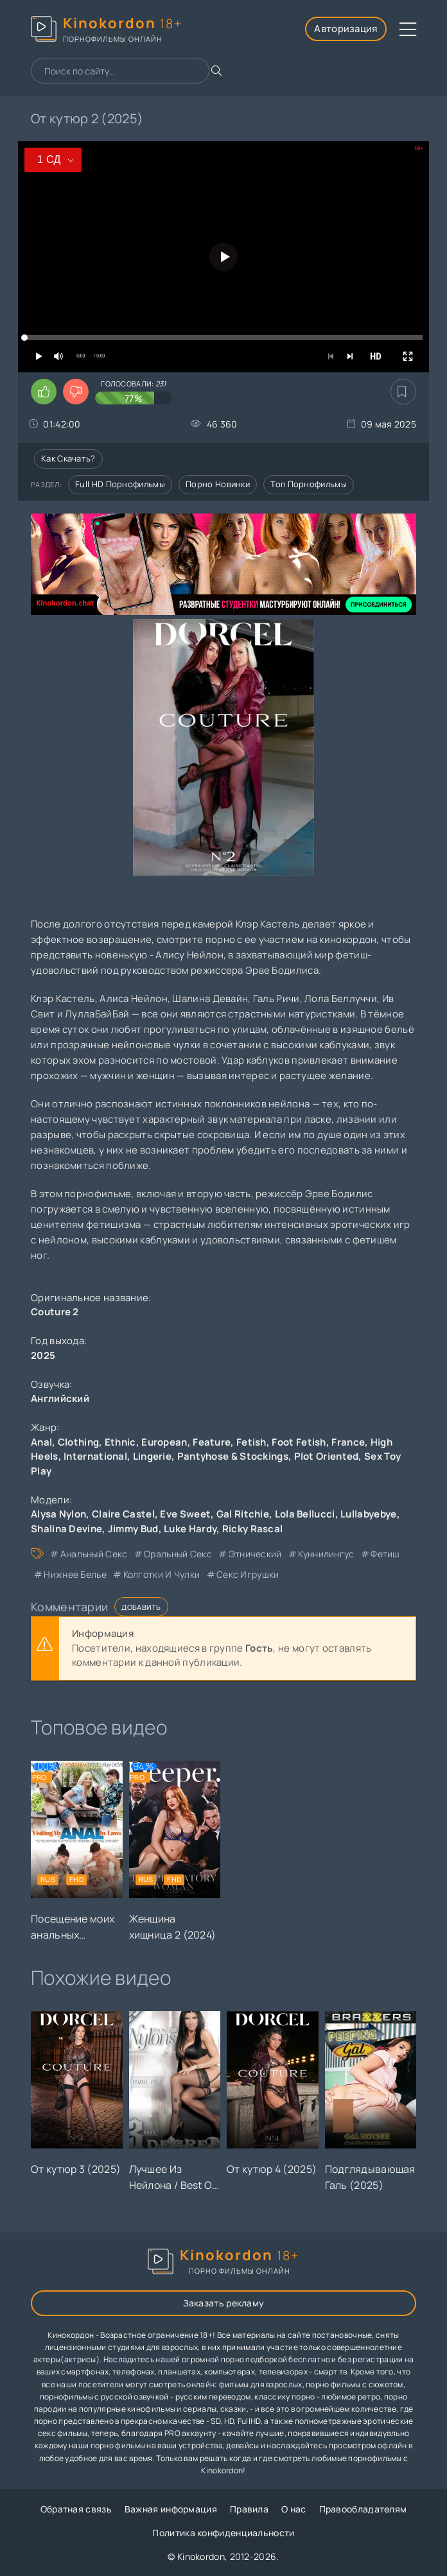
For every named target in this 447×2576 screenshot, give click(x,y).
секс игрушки (247, 1574)
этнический (255, 1554)
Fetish (251, 1442)
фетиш (385, 1554)
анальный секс (94, 1554)
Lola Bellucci (305, 1514)
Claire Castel (123, 1514)
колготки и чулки (161, 1574)
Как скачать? (68, 458)
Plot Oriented (326, 1456)
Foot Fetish (299, 1442)
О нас (293, 2509)
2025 (43, 1355)
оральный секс (178, 1554)
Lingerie (152, 1456)
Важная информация (171, 2509)
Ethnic (120, 1442)
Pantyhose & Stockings (232, 1456)
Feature (212, 1442)
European (164, 1442)
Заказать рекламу (224, 2303)
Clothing (78, 1442)
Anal (41, 1442)
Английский (60, 1398)
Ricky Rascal (252, 1528)
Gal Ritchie (242, 1514)
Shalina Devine (66, 1528)
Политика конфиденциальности (223, 2533)
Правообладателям (363, 2509)
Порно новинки (218, 484)
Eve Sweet (185, 1514)
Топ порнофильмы (308, 484)
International (95, 1456)
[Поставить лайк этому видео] (44, 391)
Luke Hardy (190, 1528)
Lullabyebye (368, 1514)
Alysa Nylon (58, 1514)
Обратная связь (76, 2509)
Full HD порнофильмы (120, 484)
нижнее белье (75, 1574)
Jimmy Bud (133, 1528)
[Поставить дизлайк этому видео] (76, 391)
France (348, 1442)
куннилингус (326, 1554)
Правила (249, 2509)
